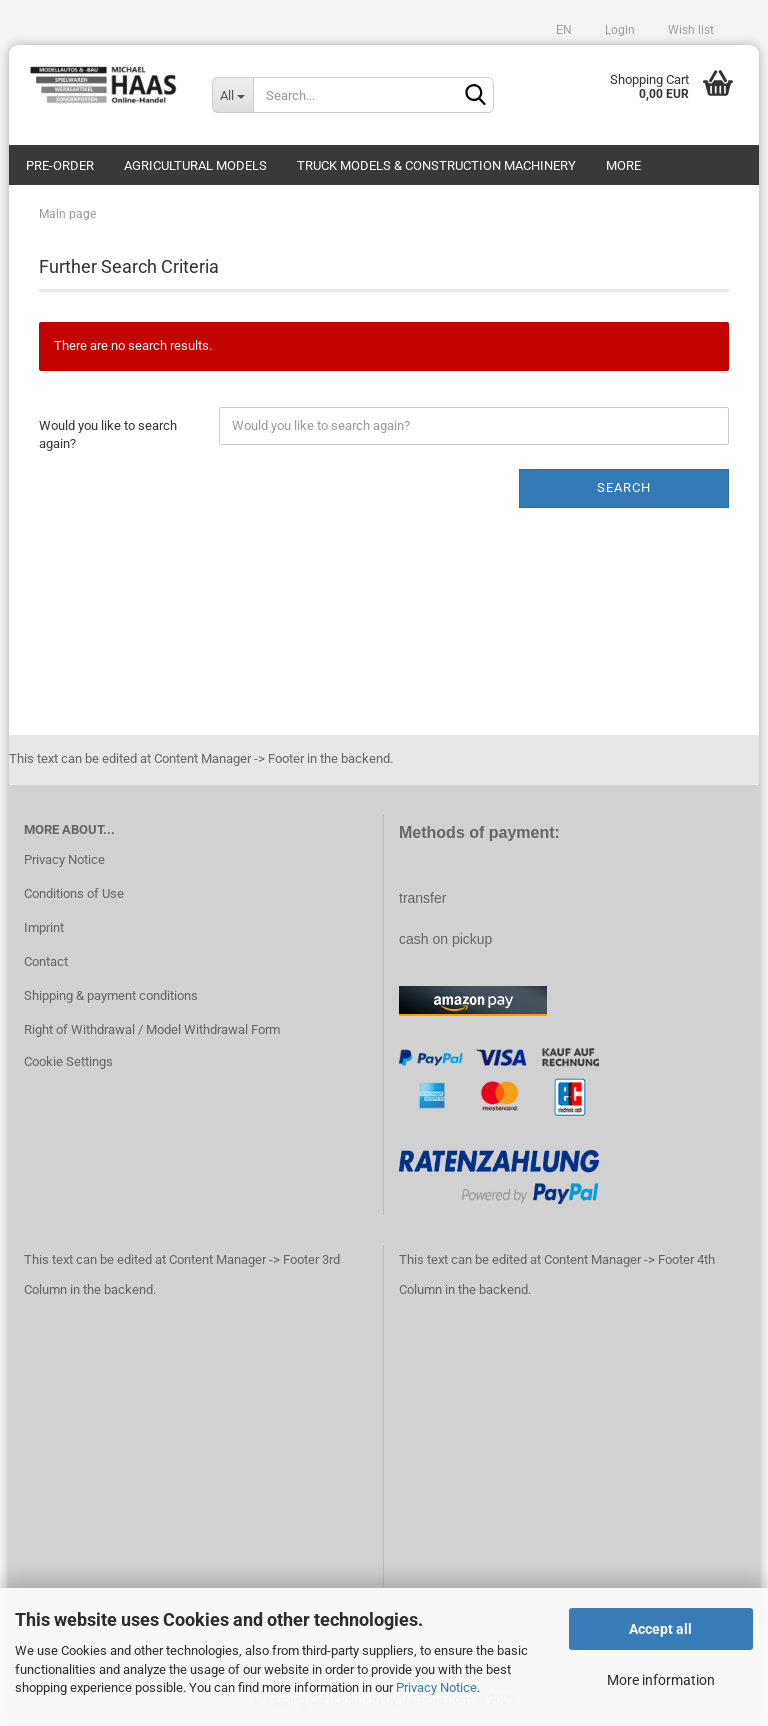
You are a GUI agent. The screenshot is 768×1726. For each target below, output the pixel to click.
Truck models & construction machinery (436, 165)
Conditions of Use (74, 893)
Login (618, 30)
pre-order (60, 165)
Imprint (44, 927)
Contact (46, 961)
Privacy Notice (436, 1687)
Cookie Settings (68, 1061)
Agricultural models (195, 165)
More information (661, 1680)
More (623, 165)
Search (624, 487)
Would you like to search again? (108, 435)
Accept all (660, 1629)
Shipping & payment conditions (111, 995)
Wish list (689, 30)
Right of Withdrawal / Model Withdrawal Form (152, 1029)
